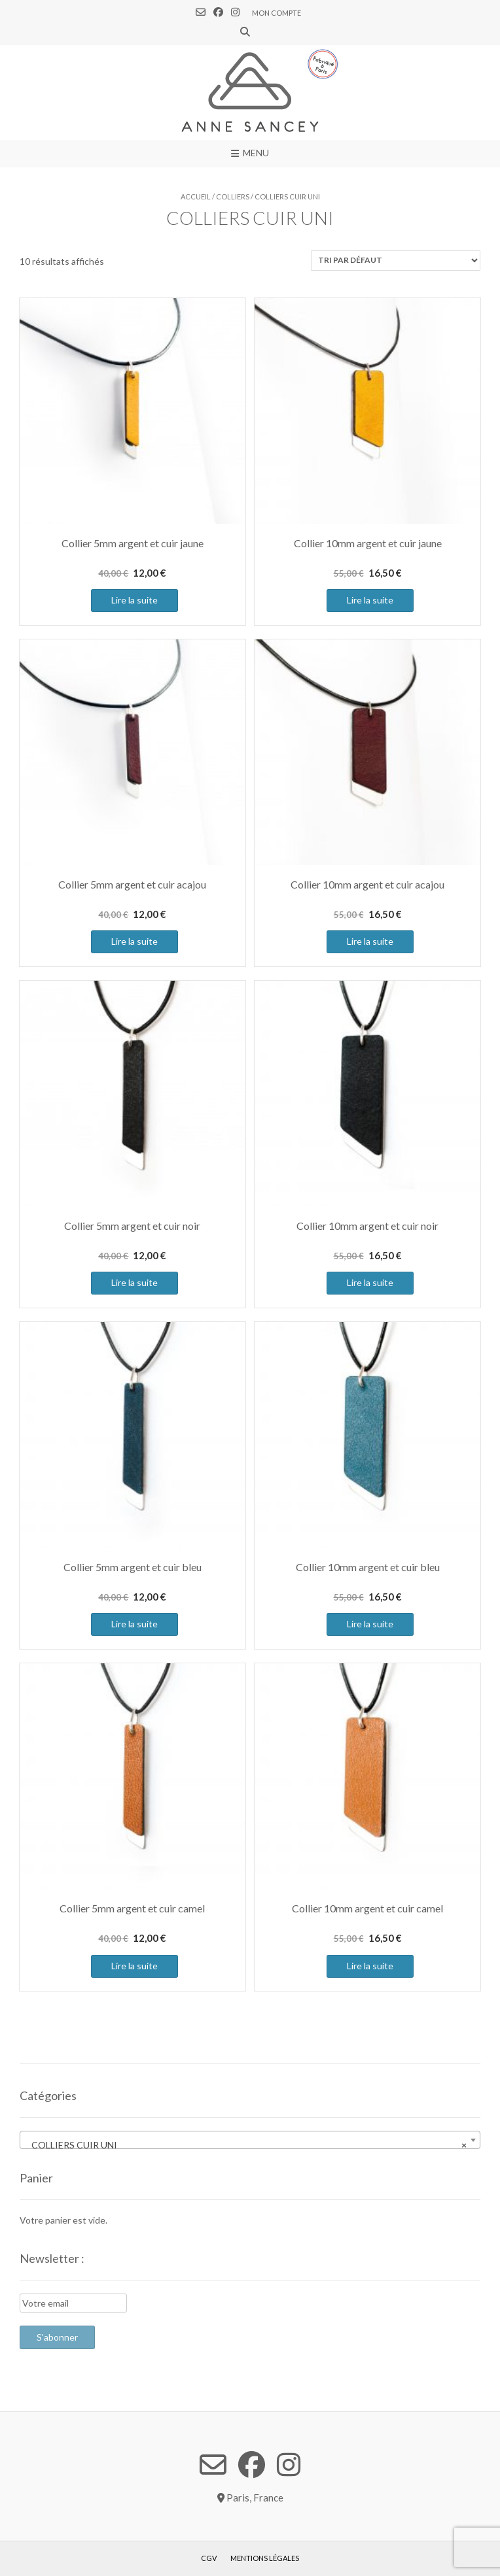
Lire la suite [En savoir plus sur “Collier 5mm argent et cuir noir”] (134, 1282)
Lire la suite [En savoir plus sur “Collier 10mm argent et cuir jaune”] (370, 599)
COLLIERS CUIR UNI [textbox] (246, 2145)
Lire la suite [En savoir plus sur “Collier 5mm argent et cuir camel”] (134, 1965)
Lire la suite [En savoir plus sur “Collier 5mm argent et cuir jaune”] (134, 599)
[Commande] (395, 260)
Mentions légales (264, 2558)
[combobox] (250, 2140)
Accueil (196, 196)
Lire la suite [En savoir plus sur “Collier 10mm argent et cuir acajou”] (370, 941)
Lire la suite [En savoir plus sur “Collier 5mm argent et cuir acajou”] (134, 941)
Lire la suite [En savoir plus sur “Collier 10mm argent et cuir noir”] (370, 1282)
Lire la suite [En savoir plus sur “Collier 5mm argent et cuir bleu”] (134, 1623)
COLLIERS (232, 196)
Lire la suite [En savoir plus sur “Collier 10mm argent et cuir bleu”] (370, 1623)
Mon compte (276, 12)
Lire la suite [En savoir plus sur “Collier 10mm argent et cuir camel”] (370, 1965)
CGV (209, 2558)
